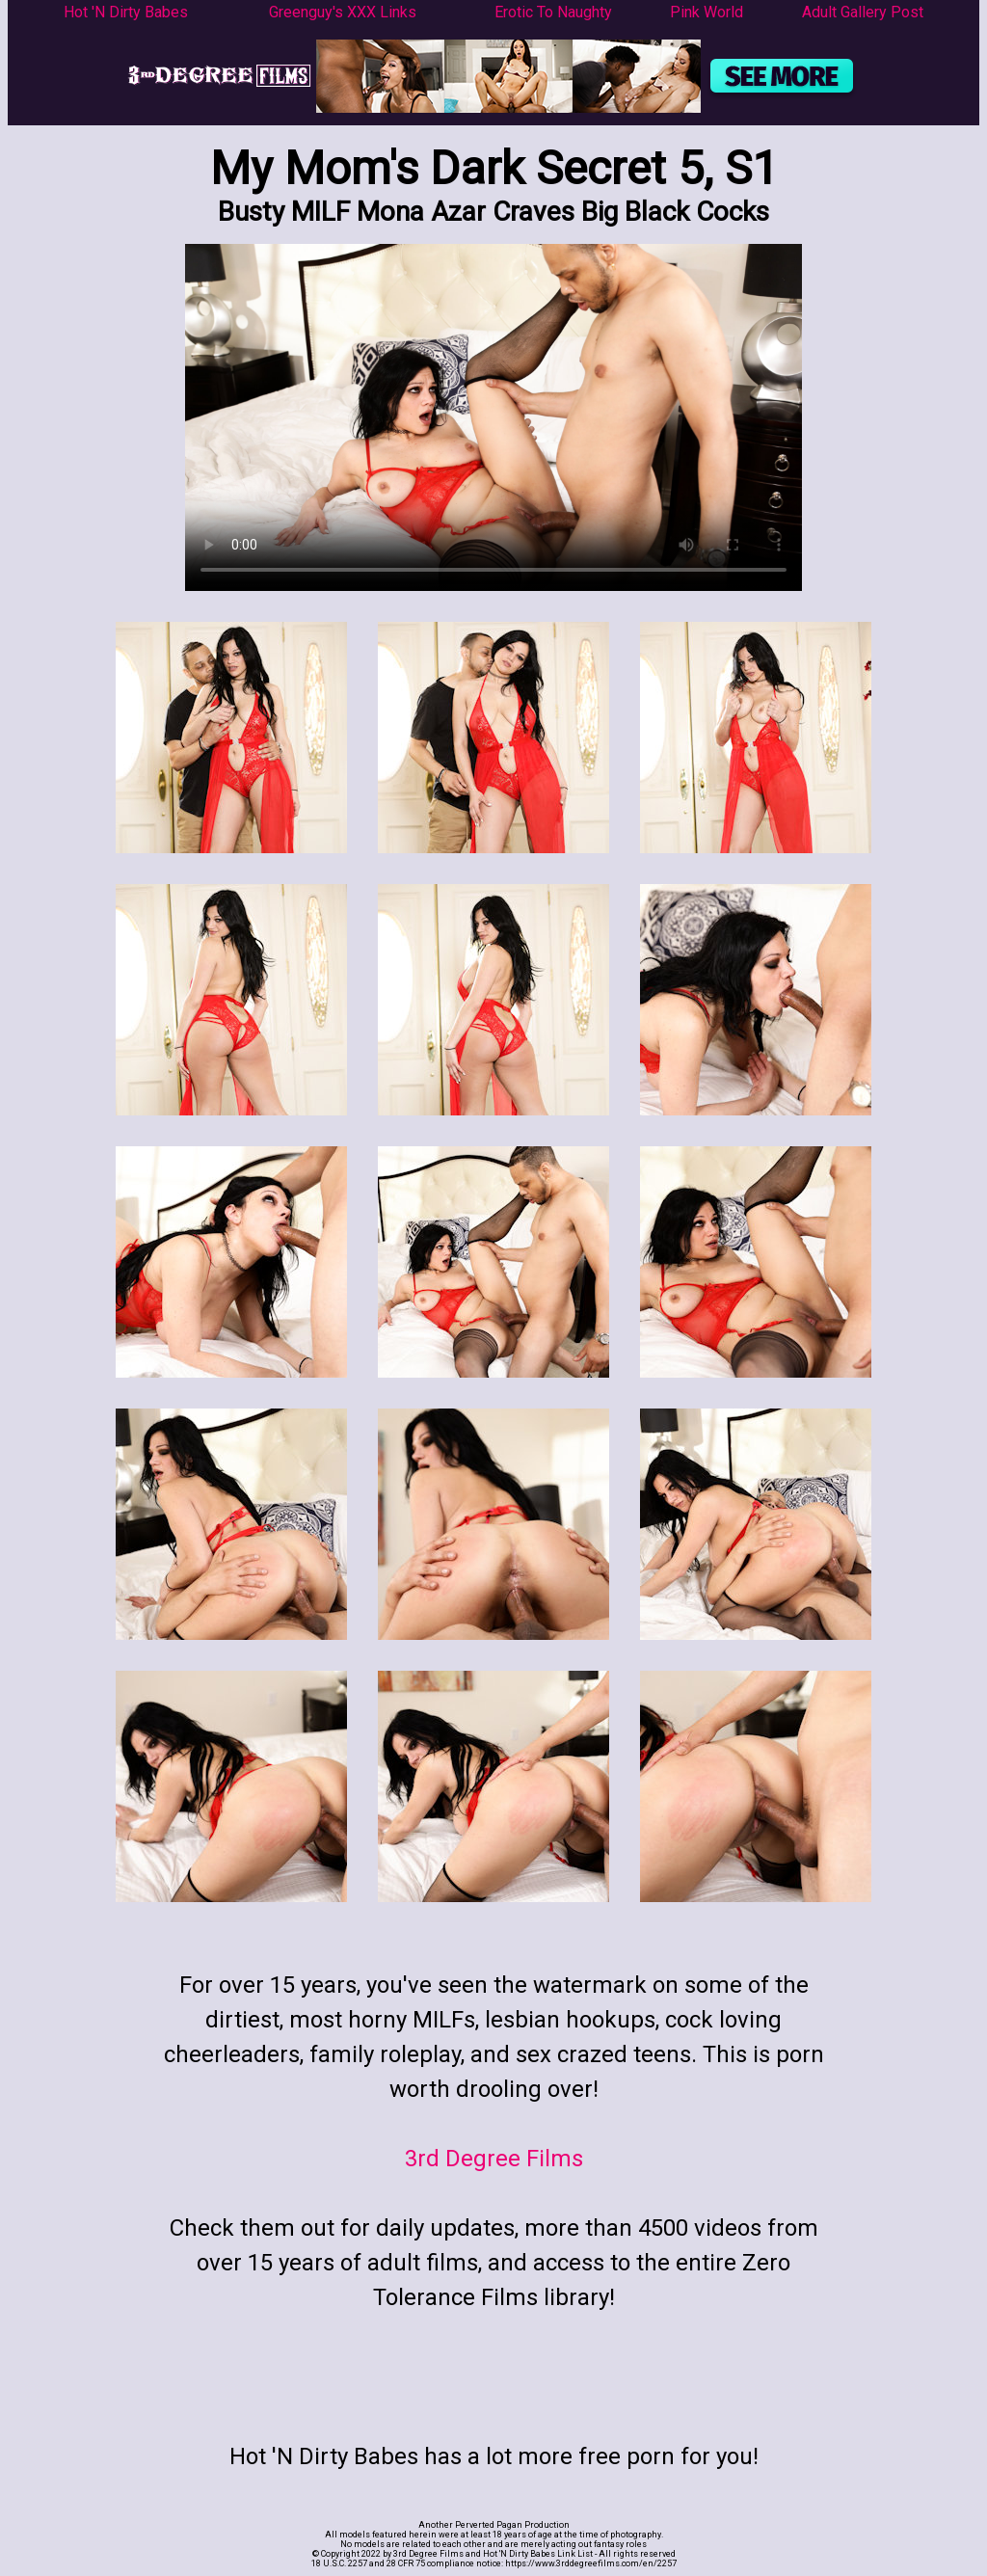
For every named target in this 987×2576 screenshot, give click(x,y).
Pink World (706, 12)
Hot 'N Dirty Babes (126, 12)
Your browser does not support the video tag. (493, 417)
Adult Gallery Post (862, 12)
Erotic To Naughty (553, 12)
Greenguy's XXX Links (342, 12)
